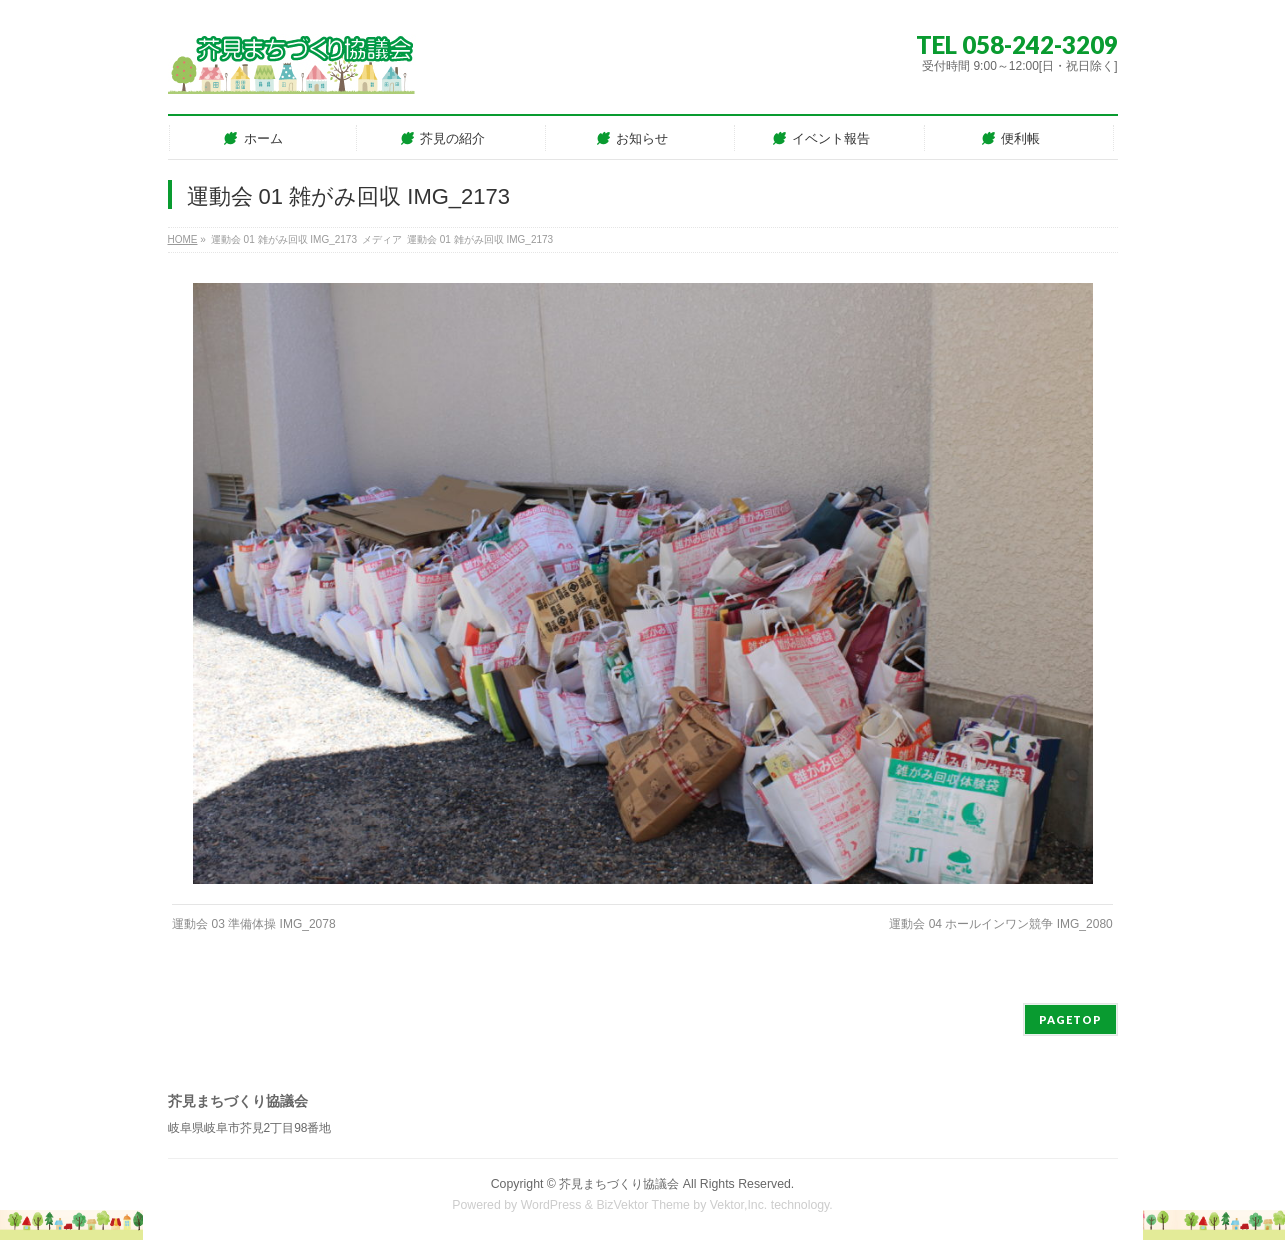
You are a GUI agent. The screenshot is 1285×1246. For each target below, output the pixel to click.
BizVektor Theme (643, 1205)
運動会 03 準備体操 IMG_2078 (253, 924)
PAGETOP (1070, 1019)
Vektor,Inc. (739, 1205)
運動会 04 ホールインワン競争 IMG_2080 (1000, 924)
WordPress (551, 1205)
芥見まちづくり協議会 (619, 1184)
